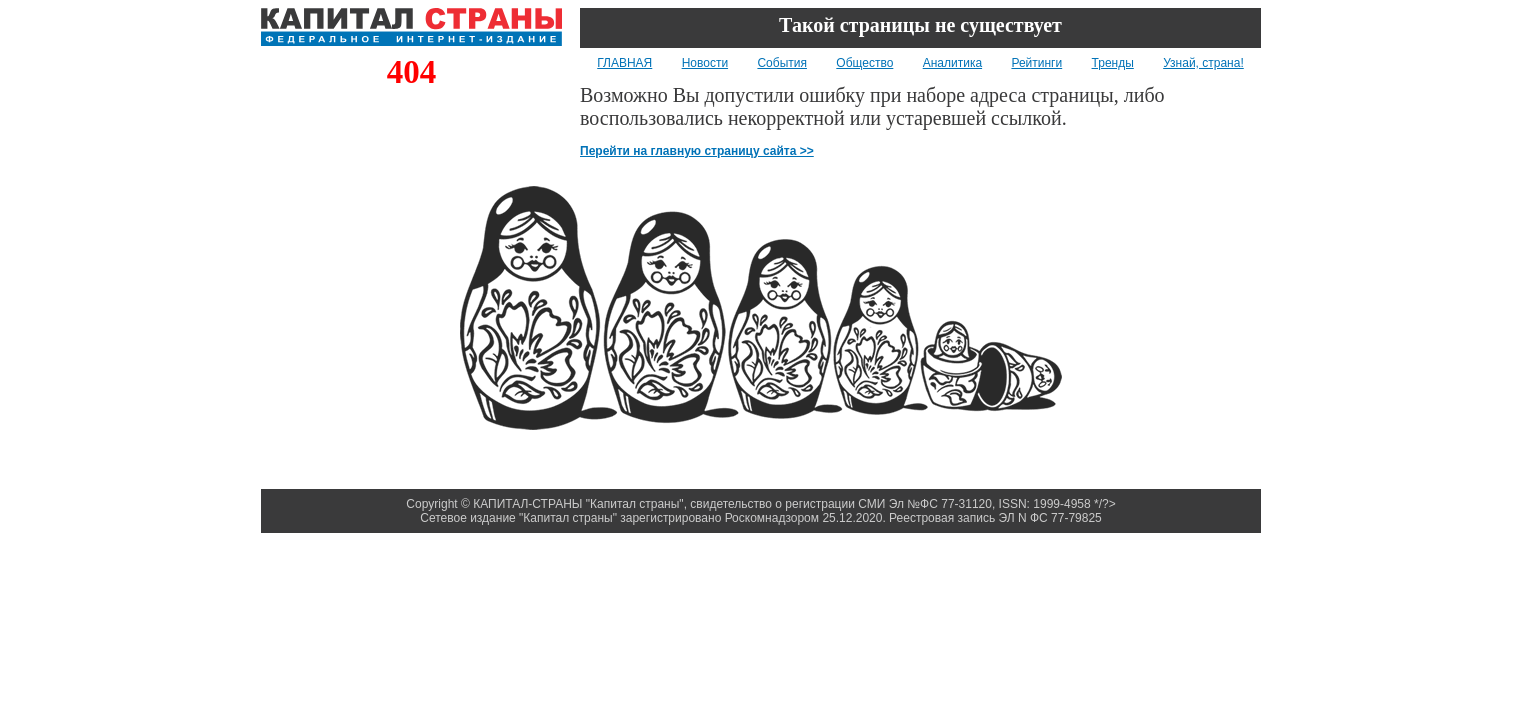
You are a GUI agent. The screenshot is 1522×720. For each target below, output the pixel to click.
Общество (864, 63)
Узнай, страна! (1203, 63)
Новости (705, 63)
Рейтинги (1036, 63)
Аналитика (952, 63)
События (782, 63)
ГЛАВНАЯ (624, 63)
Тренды (1113, 63)
